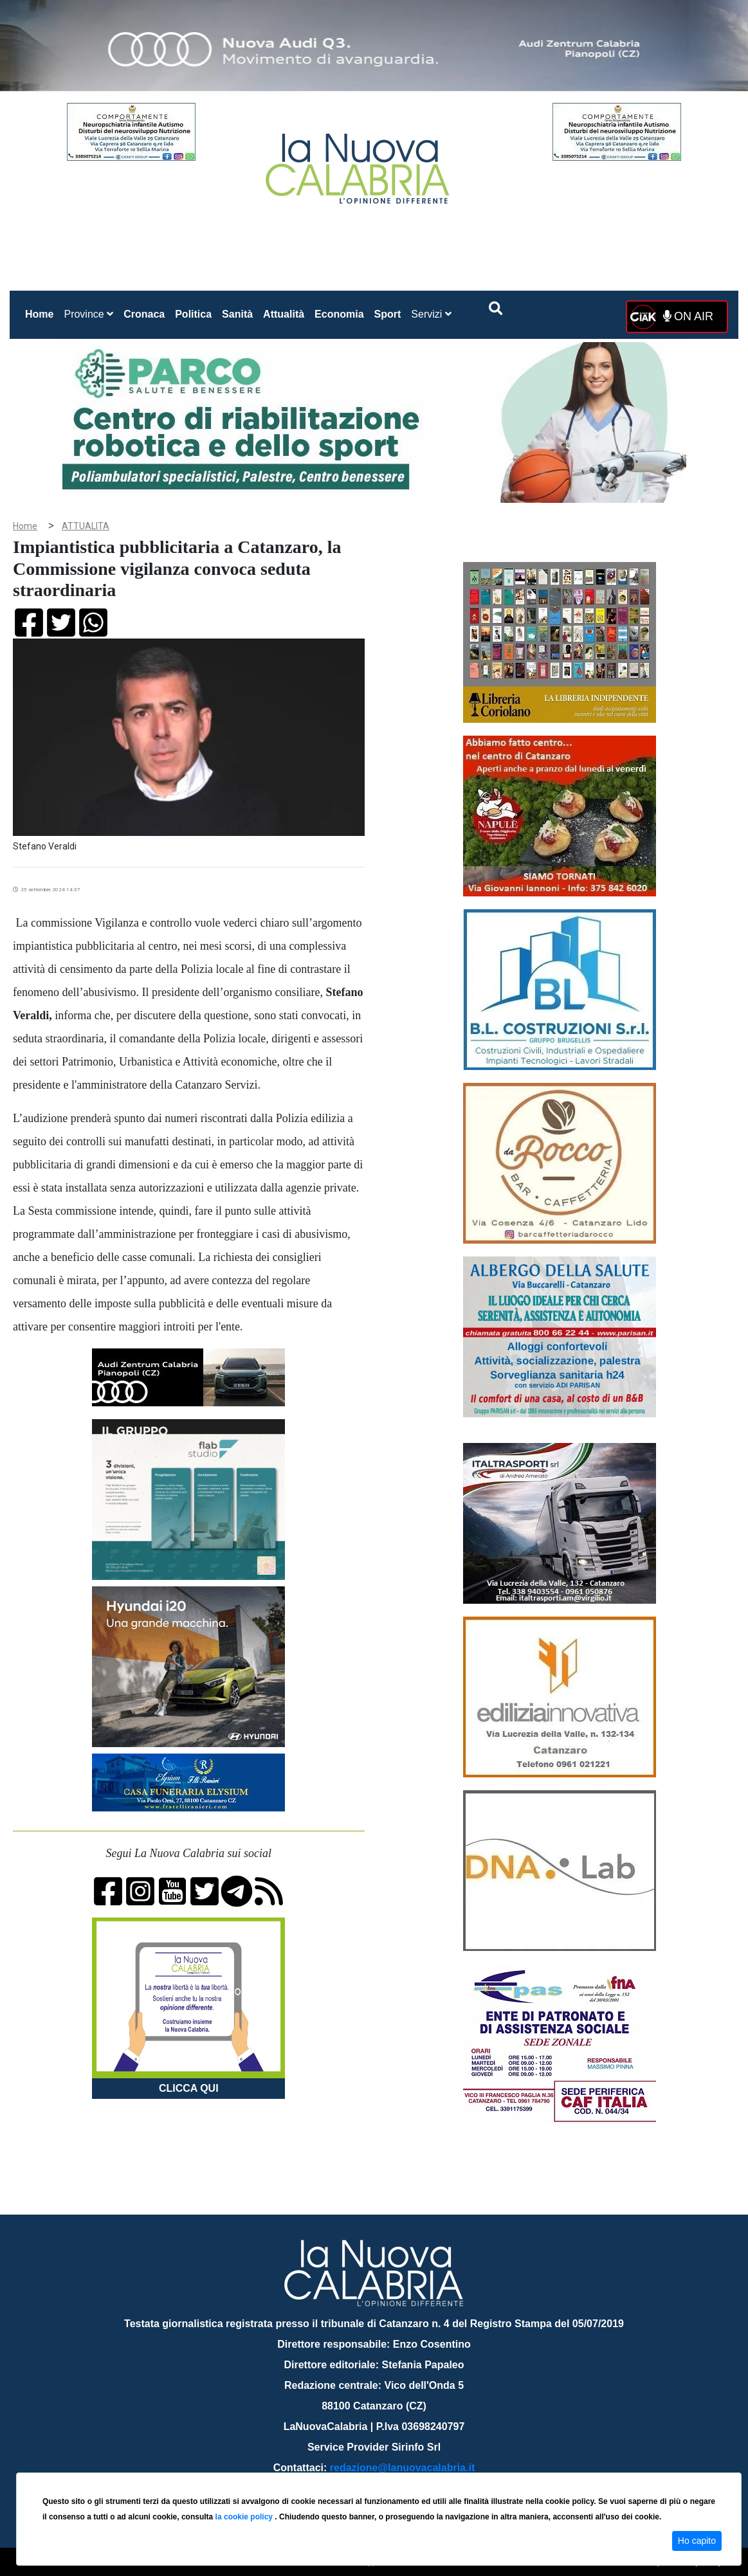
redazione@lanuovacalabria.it (402, 2467)
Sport (387, 314)
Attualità (283, 314)
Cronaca (144, 314)
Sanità (237, 314)
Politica (193, 314)
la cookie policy (245, 2516)
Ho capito (697, 2540)
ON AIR (688, 316)
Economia (339, 314)
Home (42, 312)
